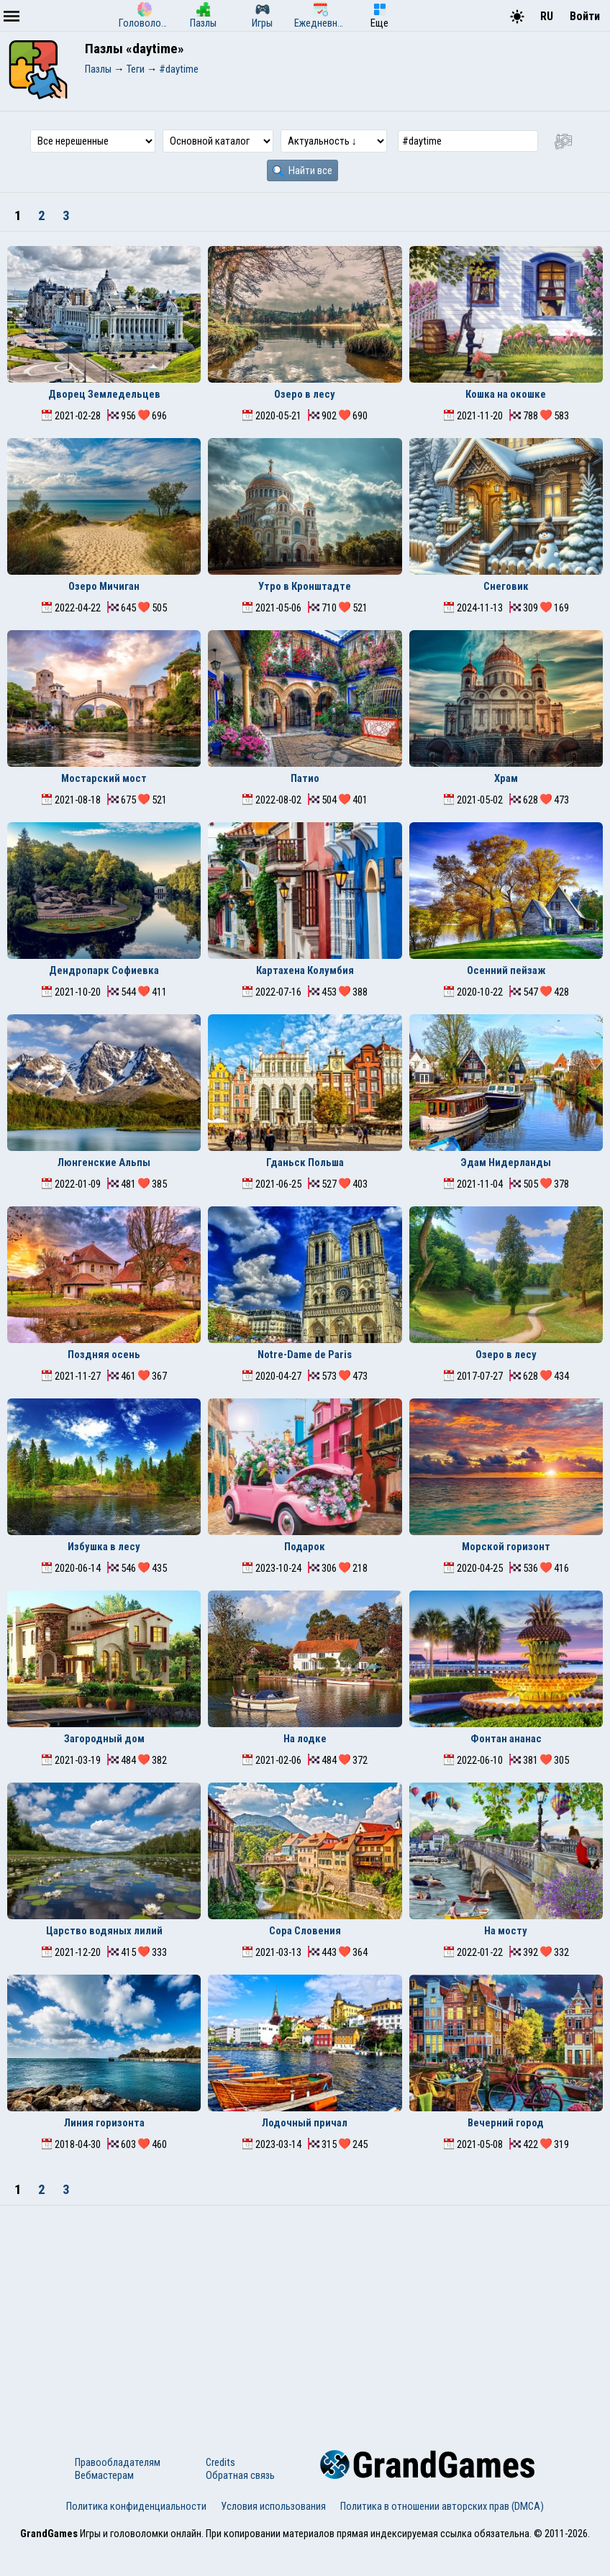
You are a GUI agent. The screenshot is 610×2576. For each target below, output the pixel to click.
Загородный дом (104, 1738)
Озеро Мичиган (104, 586)
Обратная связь (240, 2475)
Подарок (304, 1546)
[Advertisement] (305, 2313)
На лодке (305, 1738)
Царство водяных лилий (104, 1930)
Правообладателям (117, 2462)
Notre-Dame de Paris (305, 1354)
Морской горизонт (506, 1546)
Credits (220, 2462)
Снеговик (506, 586)
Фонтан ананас (506, 1738)
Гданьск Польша (305, 1162)
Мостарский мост (104, 778)
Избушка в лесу (104, 1546)
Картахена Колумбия (305, 970)
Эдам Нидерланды (505, 1162)
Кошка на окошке (505, 394)
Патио (305, 778)
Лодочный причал (304, 2122)
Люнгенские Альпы (104, 1162)
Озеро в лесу (304, 394)
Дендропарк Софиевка (104, 970)
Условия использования (273, 2506)
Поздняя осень (104, 1354)
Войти (585, 16)
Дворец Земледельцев (104, 394)
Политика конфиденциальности (136, 2506)
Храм (506, 778)
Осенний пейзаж (506, 970)
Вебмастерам (104, 2475)
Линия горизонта (104, 2122)
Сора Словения (305, 1930)
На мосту (505, 1930)
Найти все (302, 170)
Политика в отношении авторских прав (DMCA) (442, 2506)
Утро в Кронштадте (304, 586)
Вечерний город (506, 2122)
